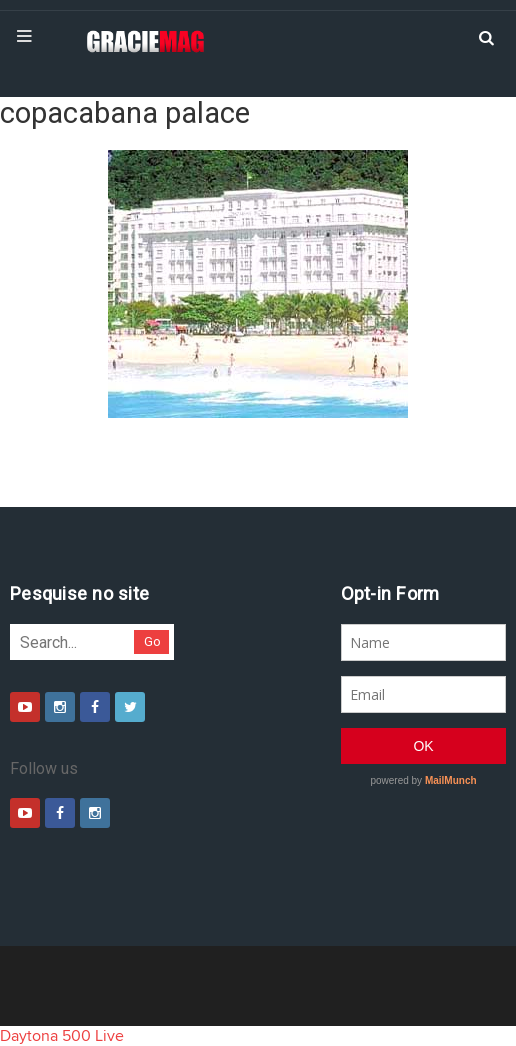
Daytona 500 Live (62, 1036)
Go (152, 641)
